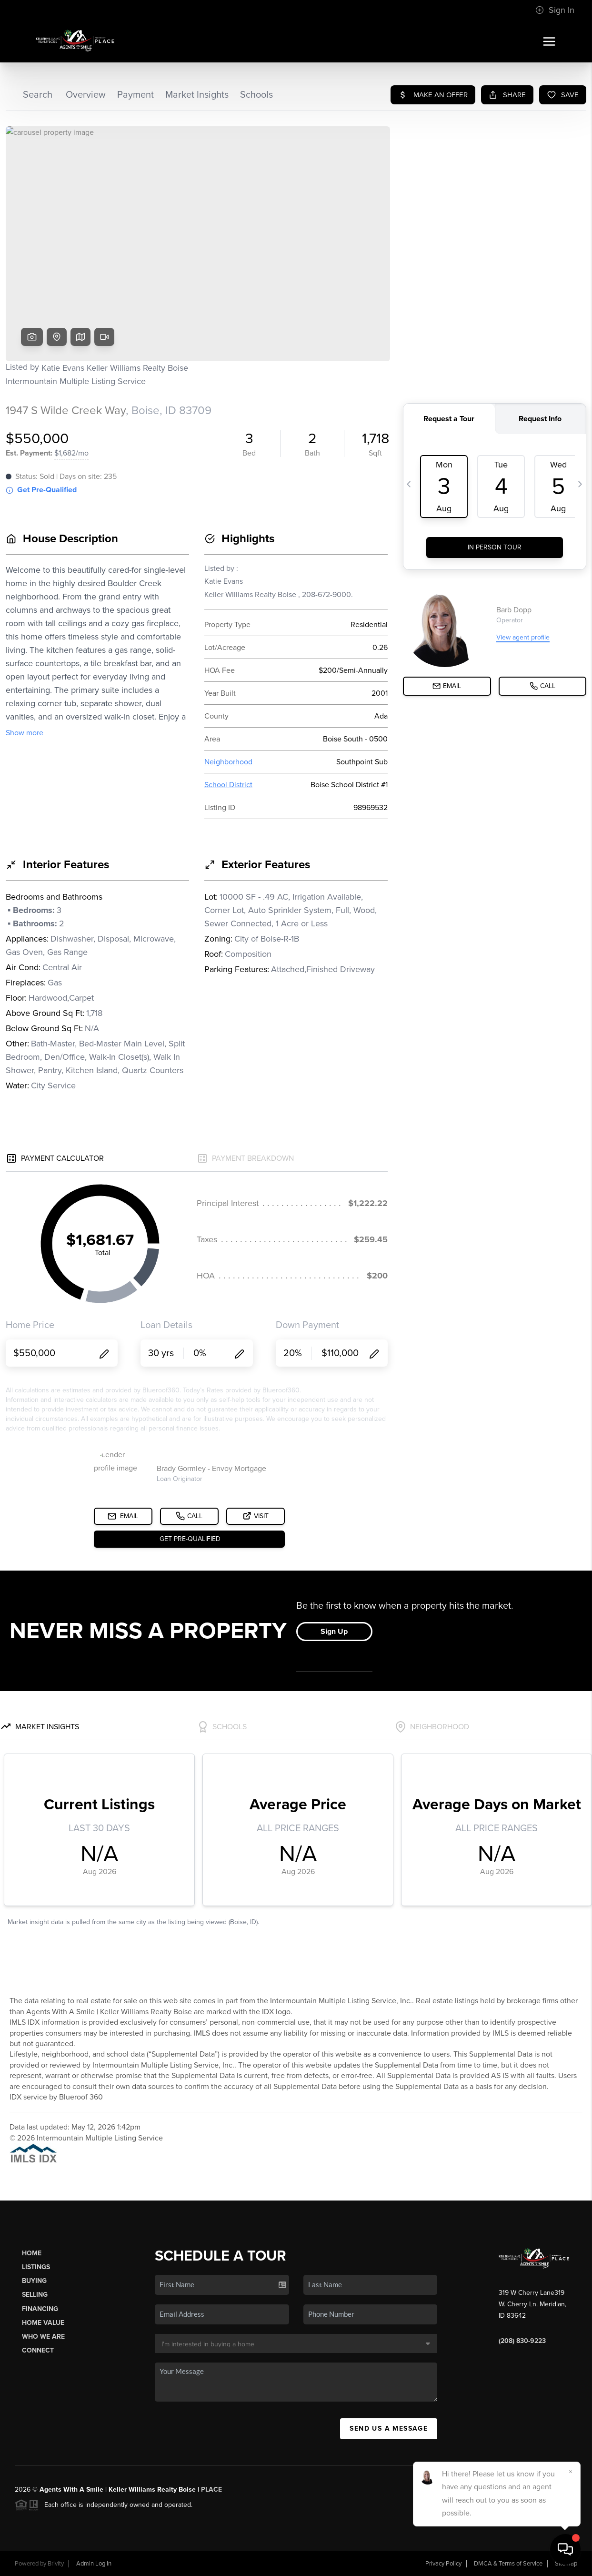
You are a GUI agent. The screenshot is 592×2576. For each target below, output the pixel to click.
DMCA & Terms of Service (508, 2563)
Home (31, 2253)
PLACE (211, 2489)
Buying (34, 2281)
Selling (35, 2295)
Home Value (43, 2323)
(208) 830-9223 (522, 2341)
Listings (36, 2267)
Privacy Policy (443, 2563)
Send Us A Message (389, 2428)
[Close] (570, 2471)
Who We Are (43, 2337)
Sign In (554, 10)
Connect (38, 2350)
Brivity (56, 2563)
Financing (40, 2309)
